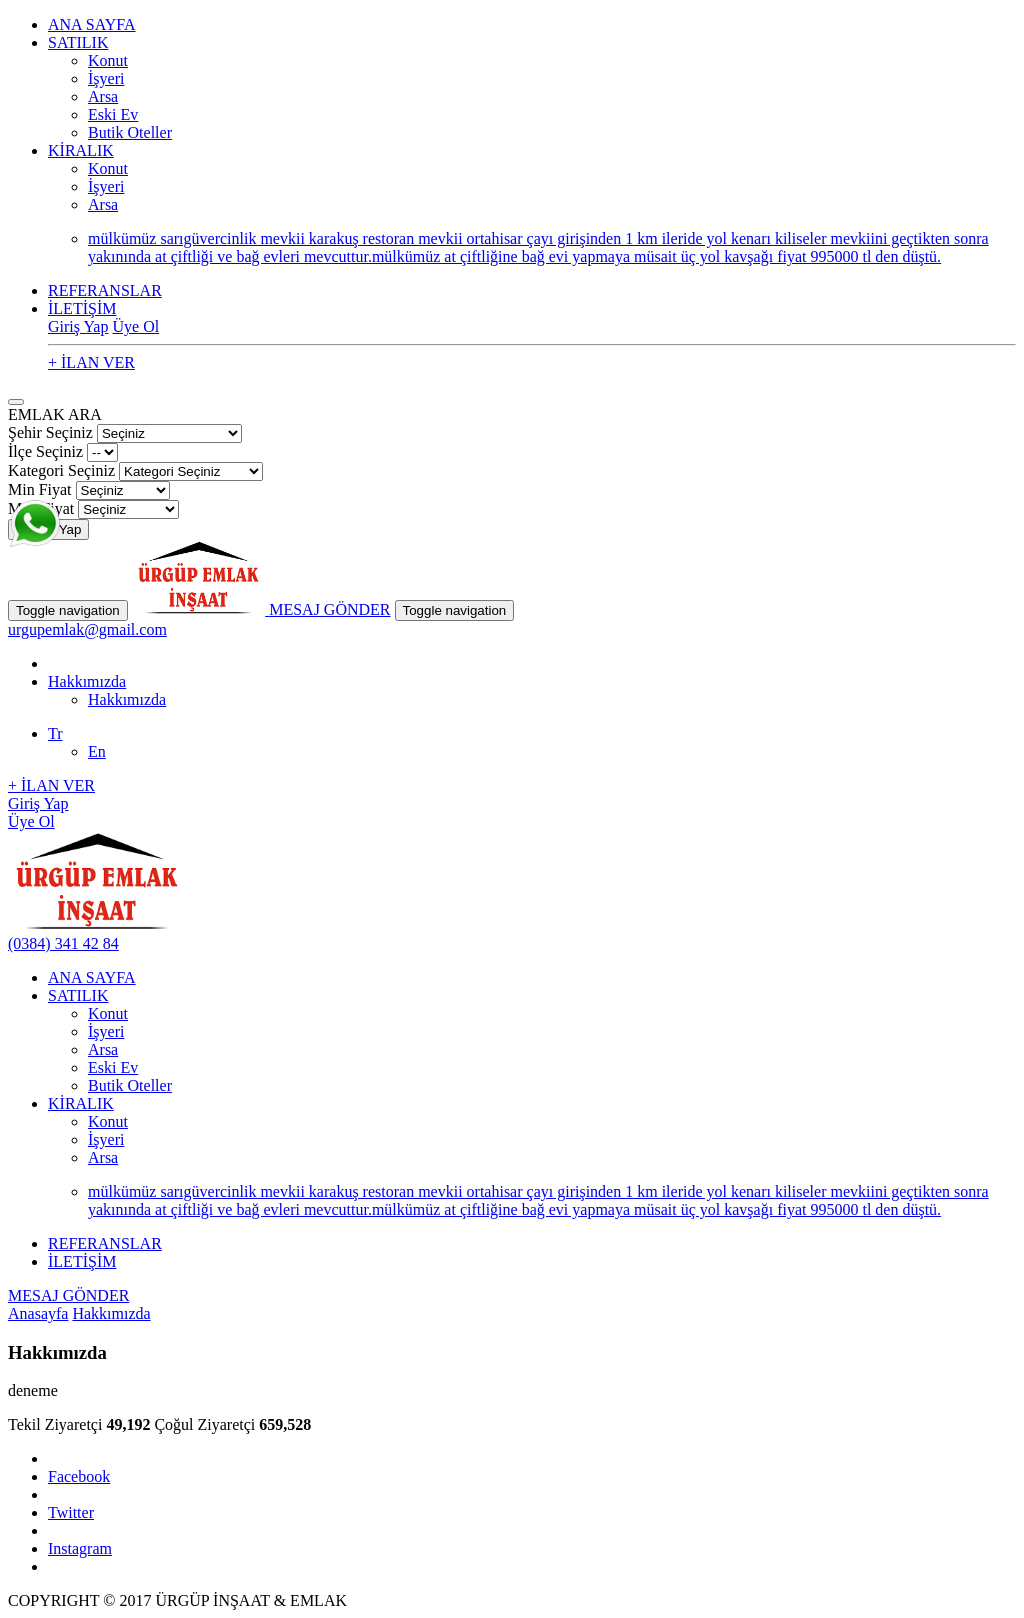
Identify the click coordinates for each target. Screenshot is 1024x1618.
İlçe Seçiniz (45, 451)
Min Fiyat (40, 489)
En (97, 751)
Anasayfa (38, 1313)
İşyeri (106, 78)
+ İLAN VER (91, 362)
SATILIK (78, 42)
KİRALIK (81, 150)
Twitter (71, 1512)
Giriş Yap (78, 326)
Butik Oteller (130, 132)
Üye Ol (135, 326)
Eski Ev (113, 114)
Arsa (103, 96)
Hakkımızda (87, 681)
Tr (55, 733)
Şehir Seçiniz (50, 432)
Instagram (80, 1548)
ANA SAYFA (92, 24)
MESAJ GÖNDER (329, 609)
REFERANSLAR (105, 290)
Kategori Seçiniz (61, 470)
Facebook (79, 1476)
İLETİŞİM (82, 308)
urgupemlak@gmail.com (87, 629)
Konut (108, 60)
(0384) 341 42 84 (63, 943)
